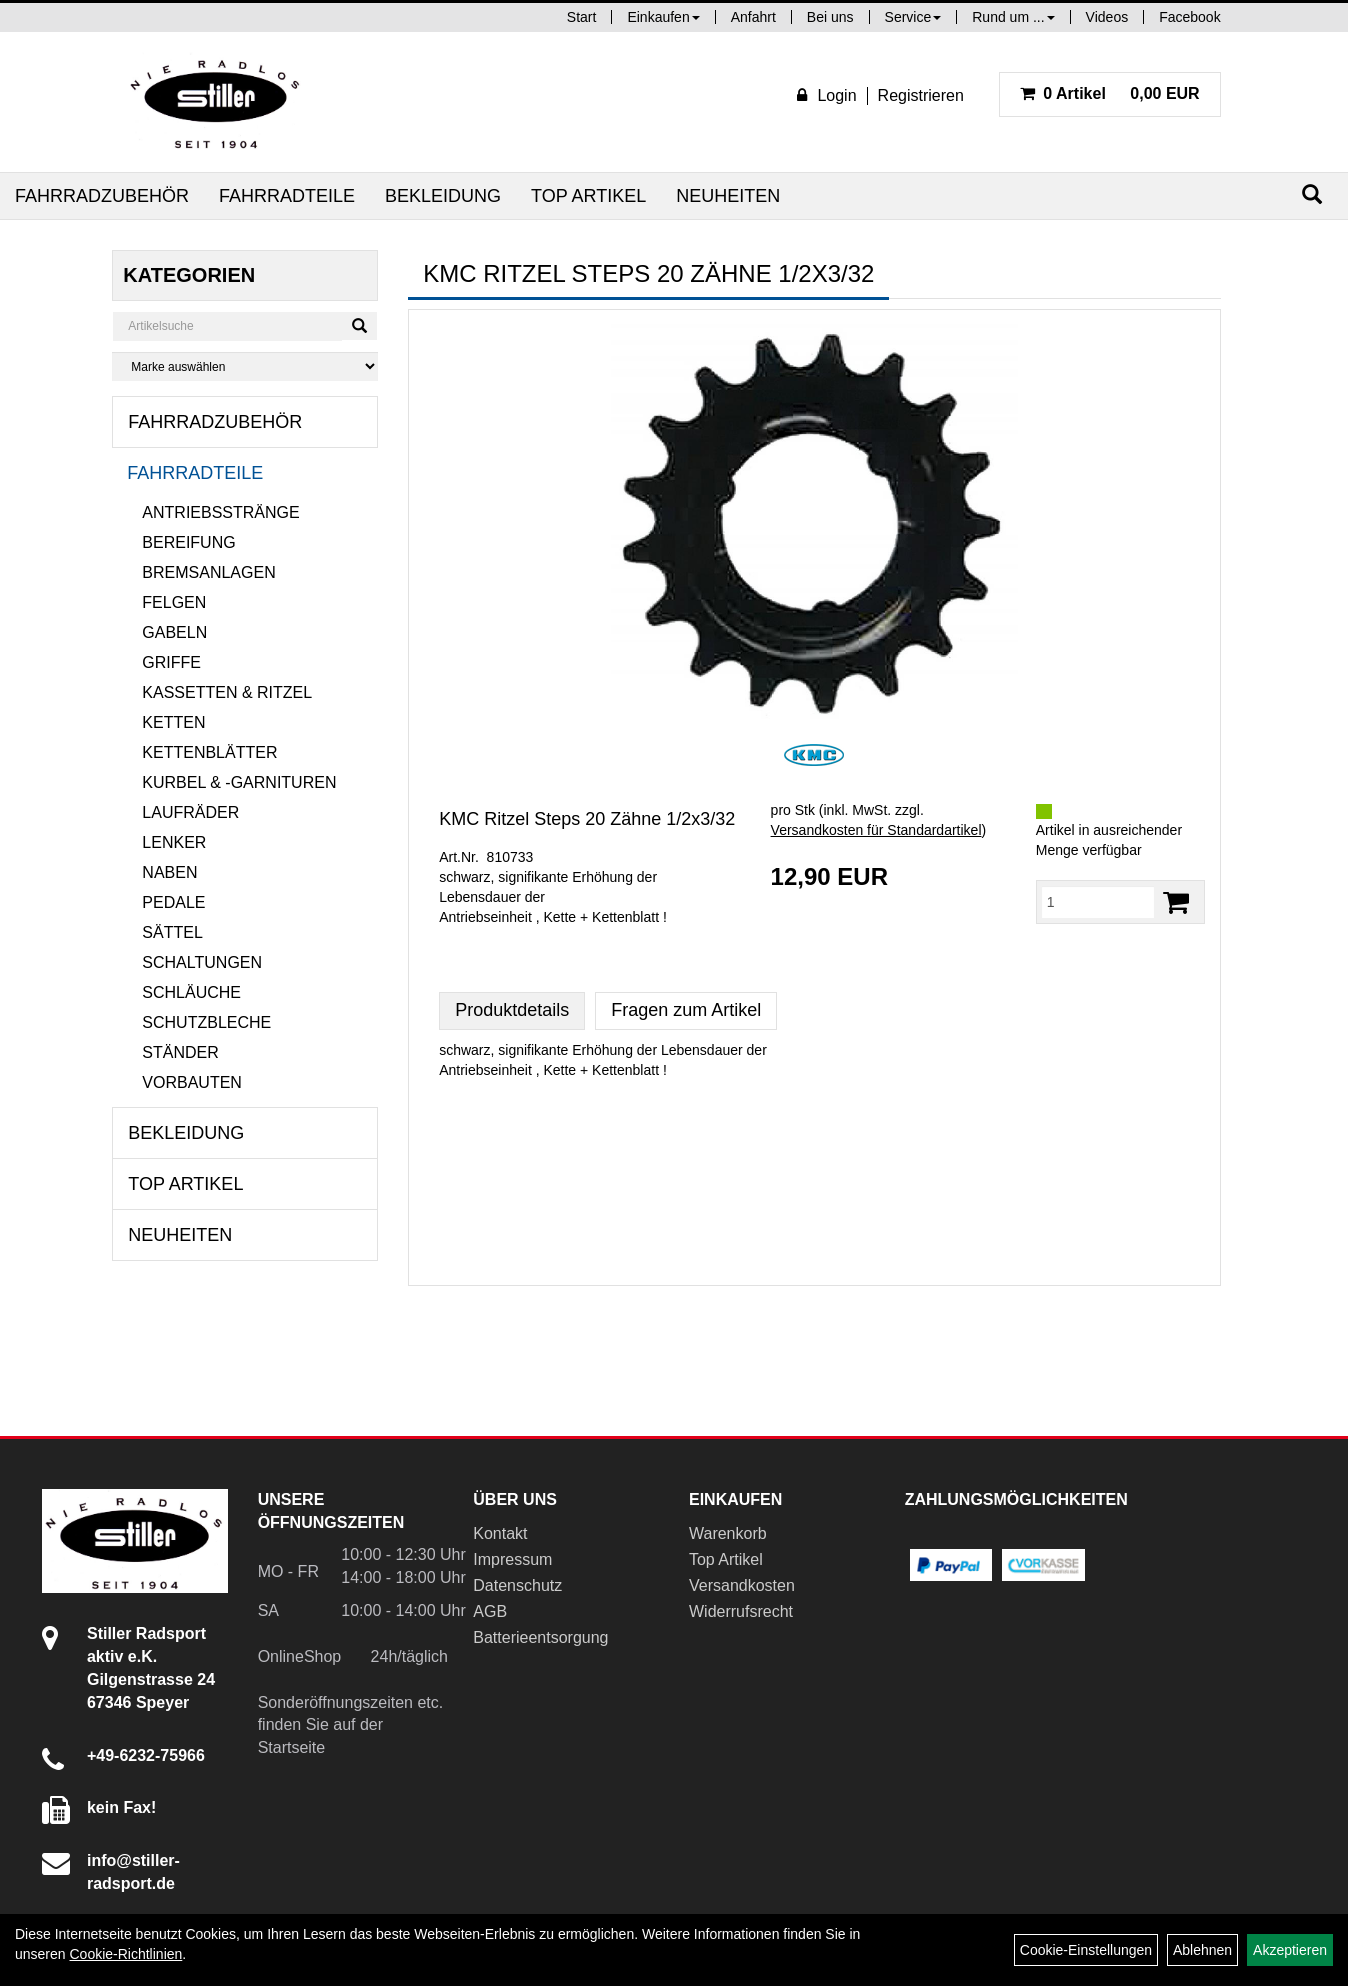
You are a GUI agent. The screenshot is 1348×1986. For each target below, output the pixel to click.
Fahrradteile (287, 196)
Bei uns (830, 17)
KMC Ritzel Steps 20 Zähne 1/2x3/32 (587, 819)
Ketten (173, 722)
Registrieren (921, 95)
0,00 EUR (1110, 93)
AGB (490, 1611)
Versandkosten (742, 1585)
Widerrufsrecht (741, 1611)
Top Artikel (588, 196)
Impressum (512, 1559)
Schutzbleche (206, 1022)
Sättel (172, 932)
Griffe (171, 662)
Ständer (180, 1052)
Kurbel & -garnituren (239, 782)
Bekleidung (443, 196)
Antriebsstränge (220, 512)
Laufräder (190, 812)
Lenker (174, 842)
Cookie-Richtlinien (125, 1954)
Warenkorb (728, 1533)
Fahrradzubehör (102, 196)
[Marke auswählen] (245, 366)
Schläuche (191, 992)
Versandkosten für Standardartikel (876, 830)
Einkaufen (663, 17)
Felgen (174, 602)
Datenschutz (517, 1585)
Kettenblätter (209, 752)
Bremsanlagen (208, 572)
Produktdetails (512, 1010)
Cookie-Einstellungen (1086, 1950)
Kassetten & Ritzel (227, 692)
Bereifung (188, 542)
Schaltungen (202, 962)
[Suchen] (1312, 194)
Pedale (173, 902)
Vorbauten (192, 1082)
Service (913, 17)
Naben (169, 872)
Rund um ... (1013, 17)
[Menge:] (1098, 902)
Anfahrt (753, 17)
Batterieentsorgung (540, 1637)
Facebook (1189, 17)
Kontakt (500, 1533)
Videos (1107, 17)
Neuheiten (728, 196)
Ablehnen (1202, 1950)
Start (582, 17)
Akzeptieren (1290, 1950)
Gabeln (174, 632)
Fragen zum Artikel (686, 1010)
